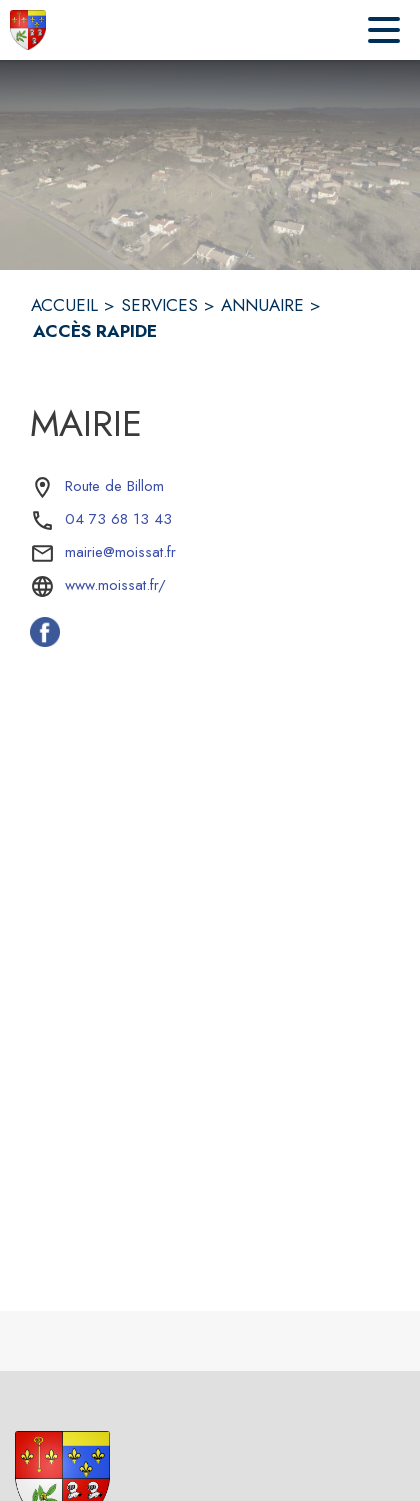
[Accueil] (28, 30)
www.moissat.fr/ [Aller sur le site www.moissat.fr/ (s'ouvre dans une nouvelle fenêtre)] (115, 585)
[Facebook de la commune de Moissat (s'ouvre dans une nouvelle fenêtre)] (45, 641)
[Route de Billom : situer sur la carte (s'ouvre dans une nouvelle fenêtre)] (114, 487)
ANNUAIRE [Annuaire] (262, 305)
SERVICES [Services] (159, 305)
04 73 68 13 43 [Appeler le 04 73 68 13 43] (118, 519)
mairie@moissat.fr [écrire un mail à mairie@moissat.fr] (120, 552)
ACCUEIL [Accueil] (64, 305)
